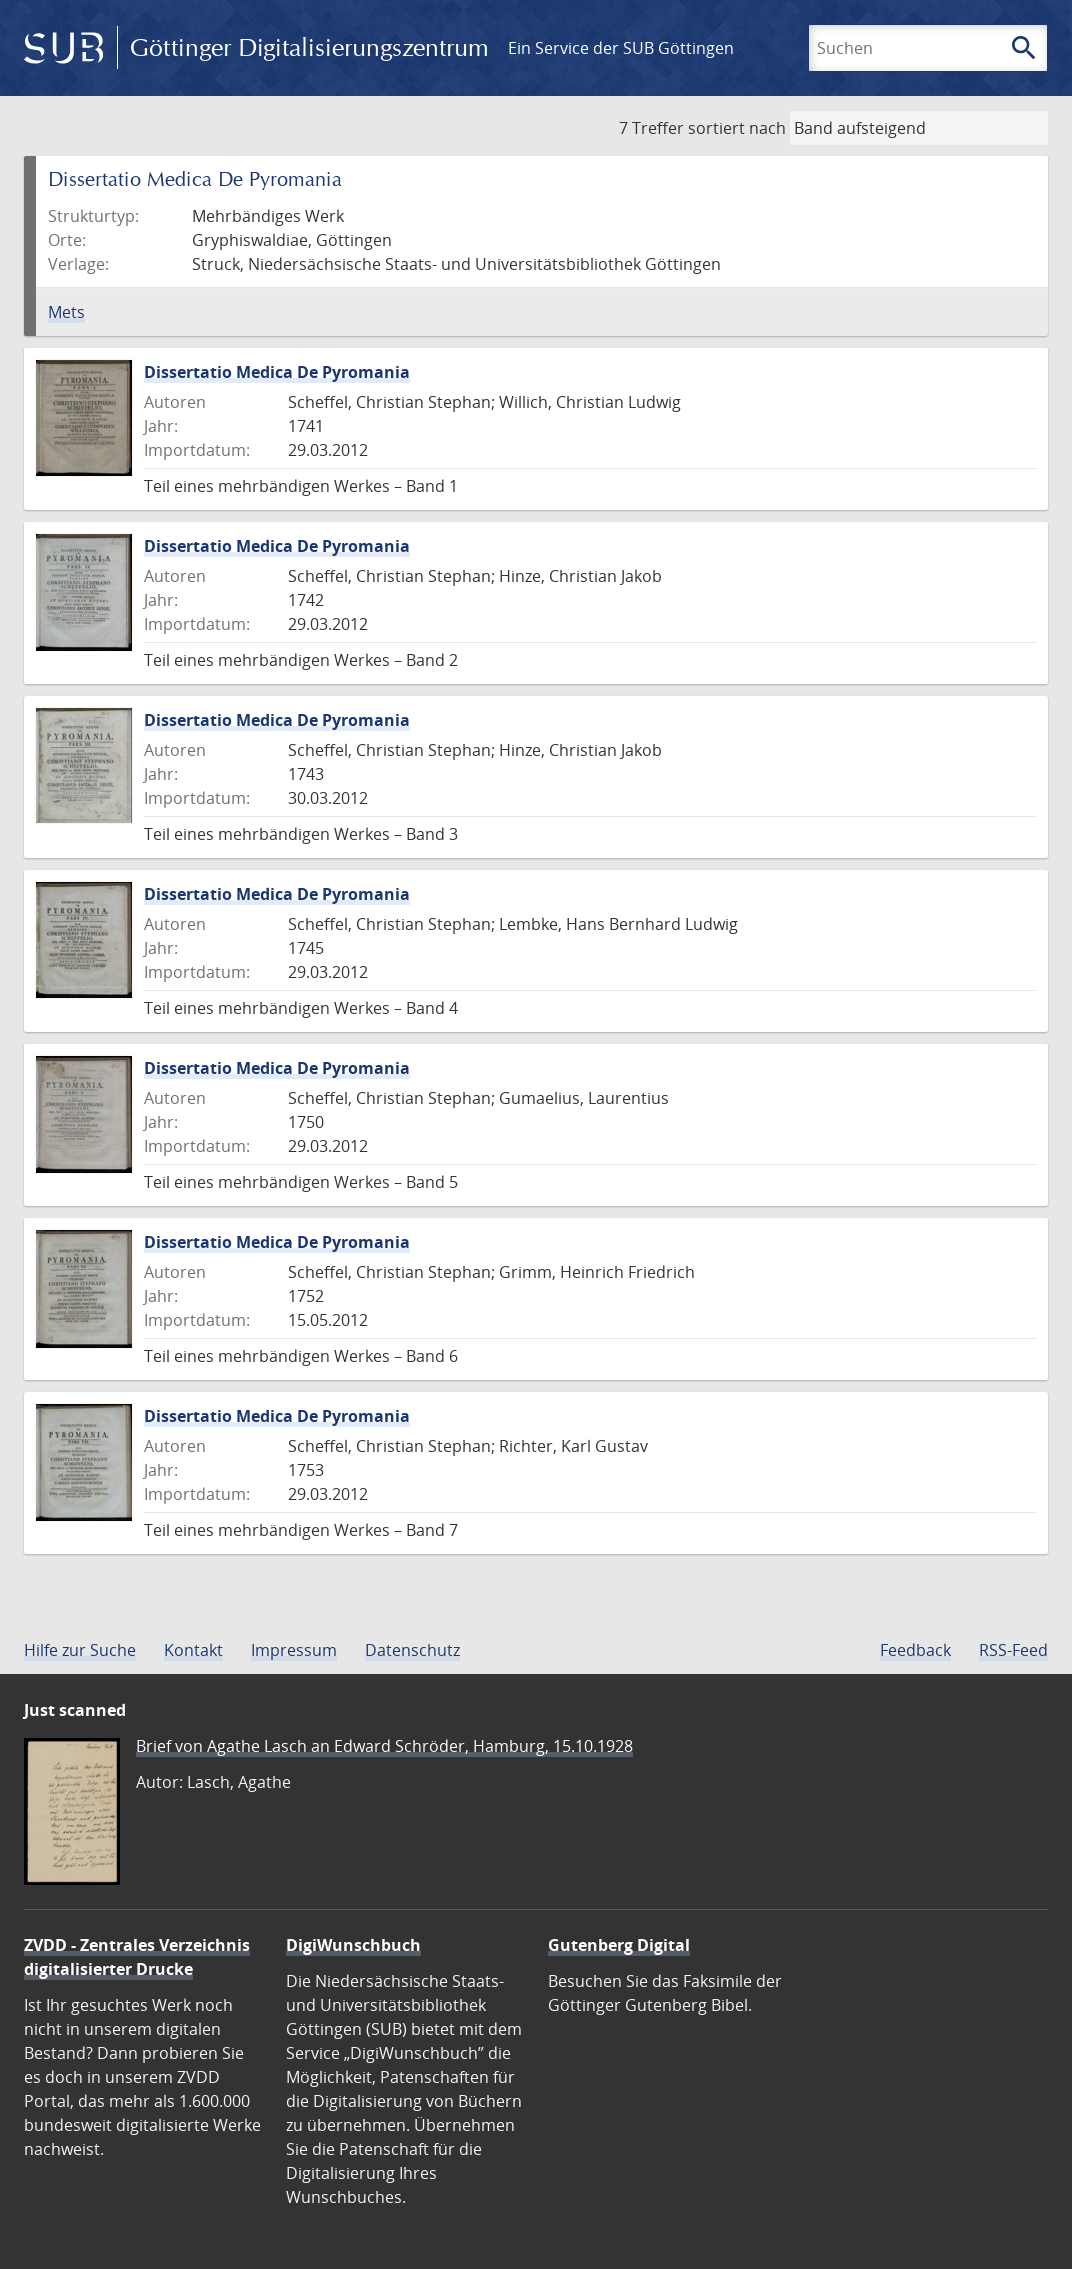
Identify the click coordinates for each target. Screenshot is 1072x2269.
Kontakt (193, 1650)
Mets (66, 312)
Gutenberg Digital (619, 1945)
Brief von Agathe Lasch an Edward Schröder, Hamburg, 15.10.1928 (384, 1746)
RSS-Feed (1013, 1650)
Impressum (294, 1650)
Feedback (915, 1650)
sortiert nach (737, 128)
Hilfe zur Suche (80, 1650)
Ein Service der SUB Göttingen (621, 48)
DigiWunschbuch (353, 1945)
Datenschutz (412, 1650)
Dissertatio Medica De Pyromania (277, 372)
